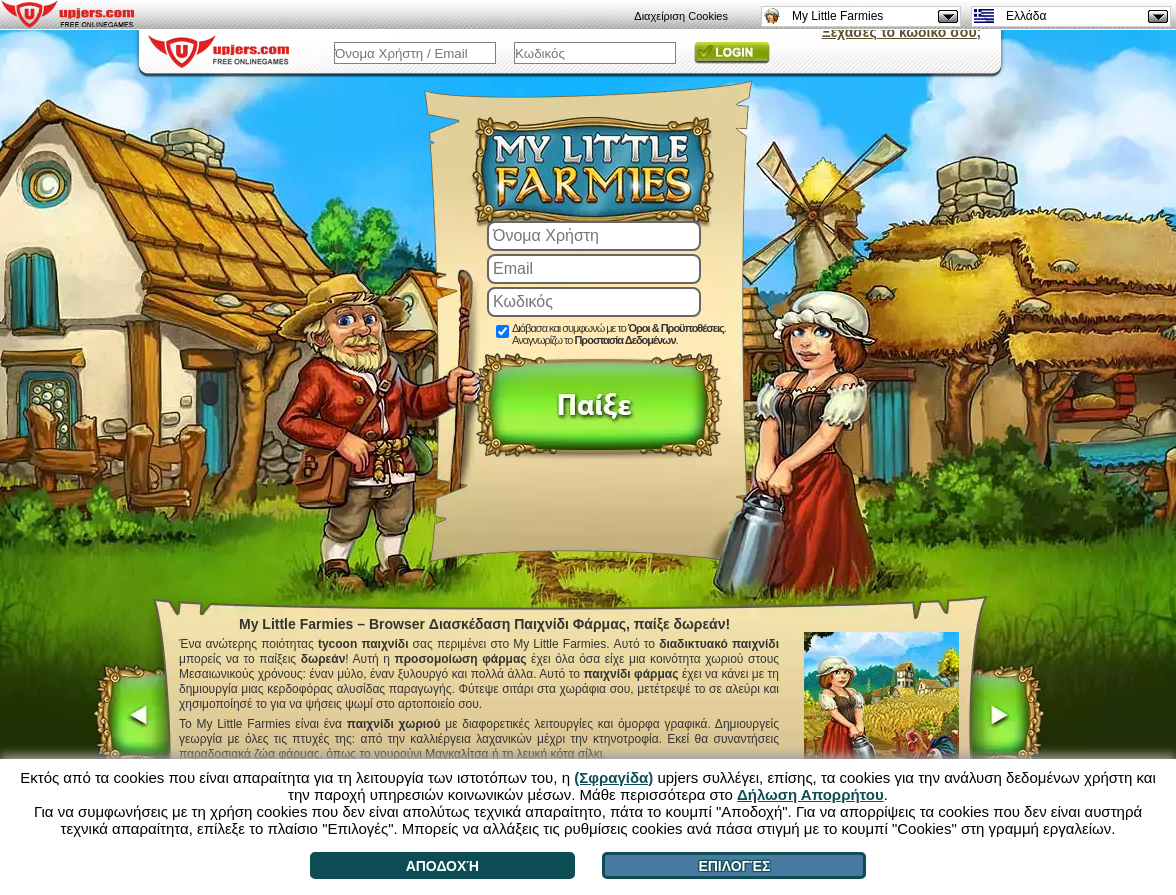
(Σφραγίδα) (613, 777)
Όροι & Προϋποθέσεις (676, 328)
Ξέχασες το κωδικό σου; (901, 32)
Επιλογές (734, 866)
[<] (132, 718)
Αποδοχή (442, 866)
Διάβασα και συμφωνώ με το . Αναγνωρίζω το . (619, 334)
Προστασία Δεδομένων (624, 340)
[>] (1005, 718)
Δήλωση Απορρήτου (810, 794)
